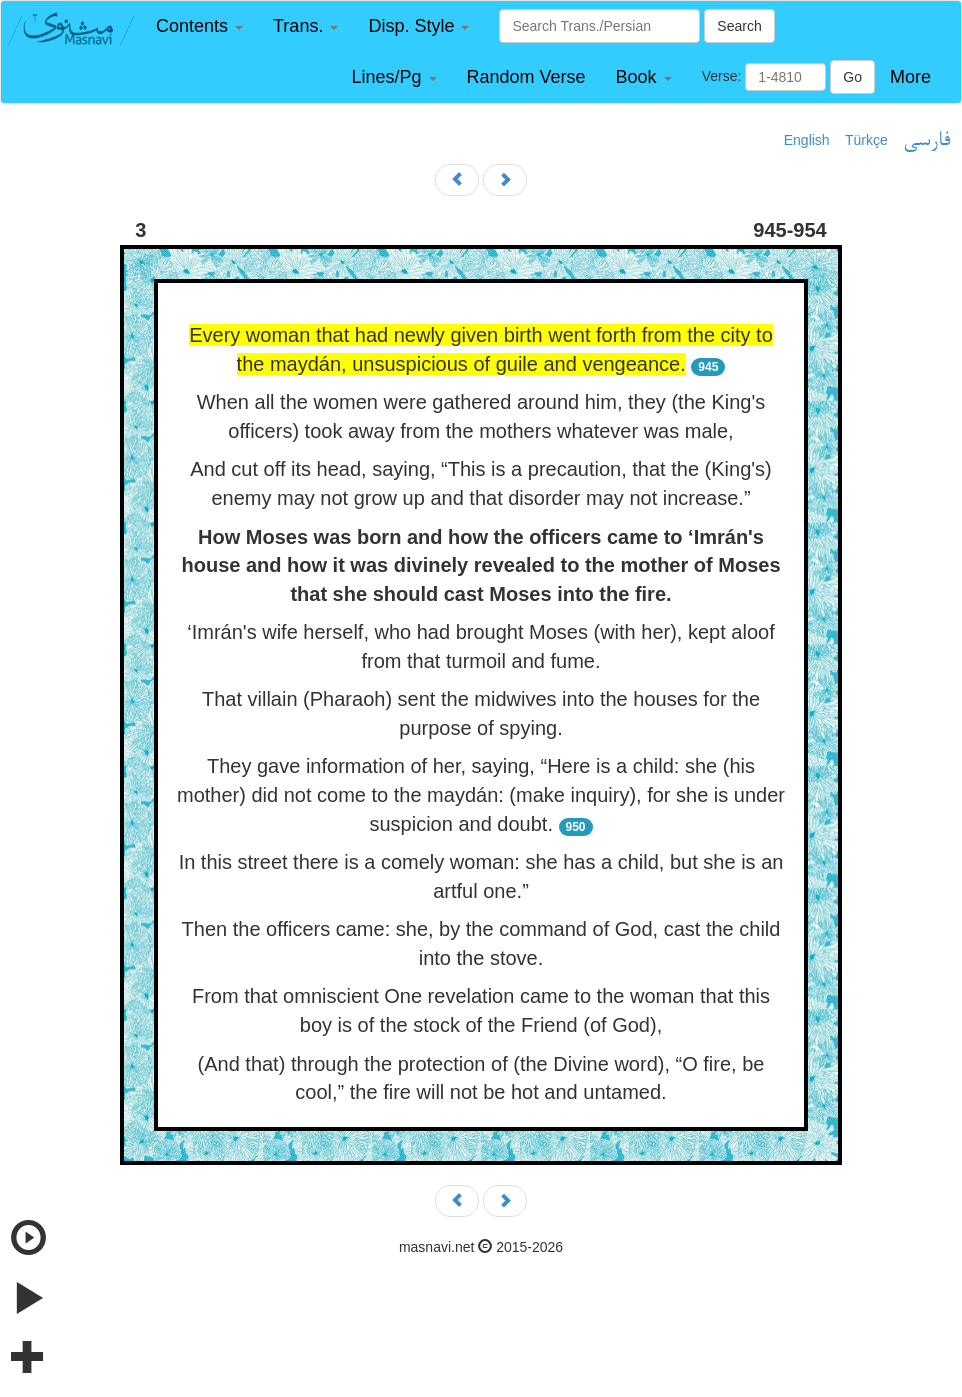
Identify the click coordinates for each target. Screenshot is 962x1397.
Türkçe (866, 140)
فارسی (926, 141)
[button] (199, 26)
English (807, 140)
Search (739, 26)
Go (852, 77)
